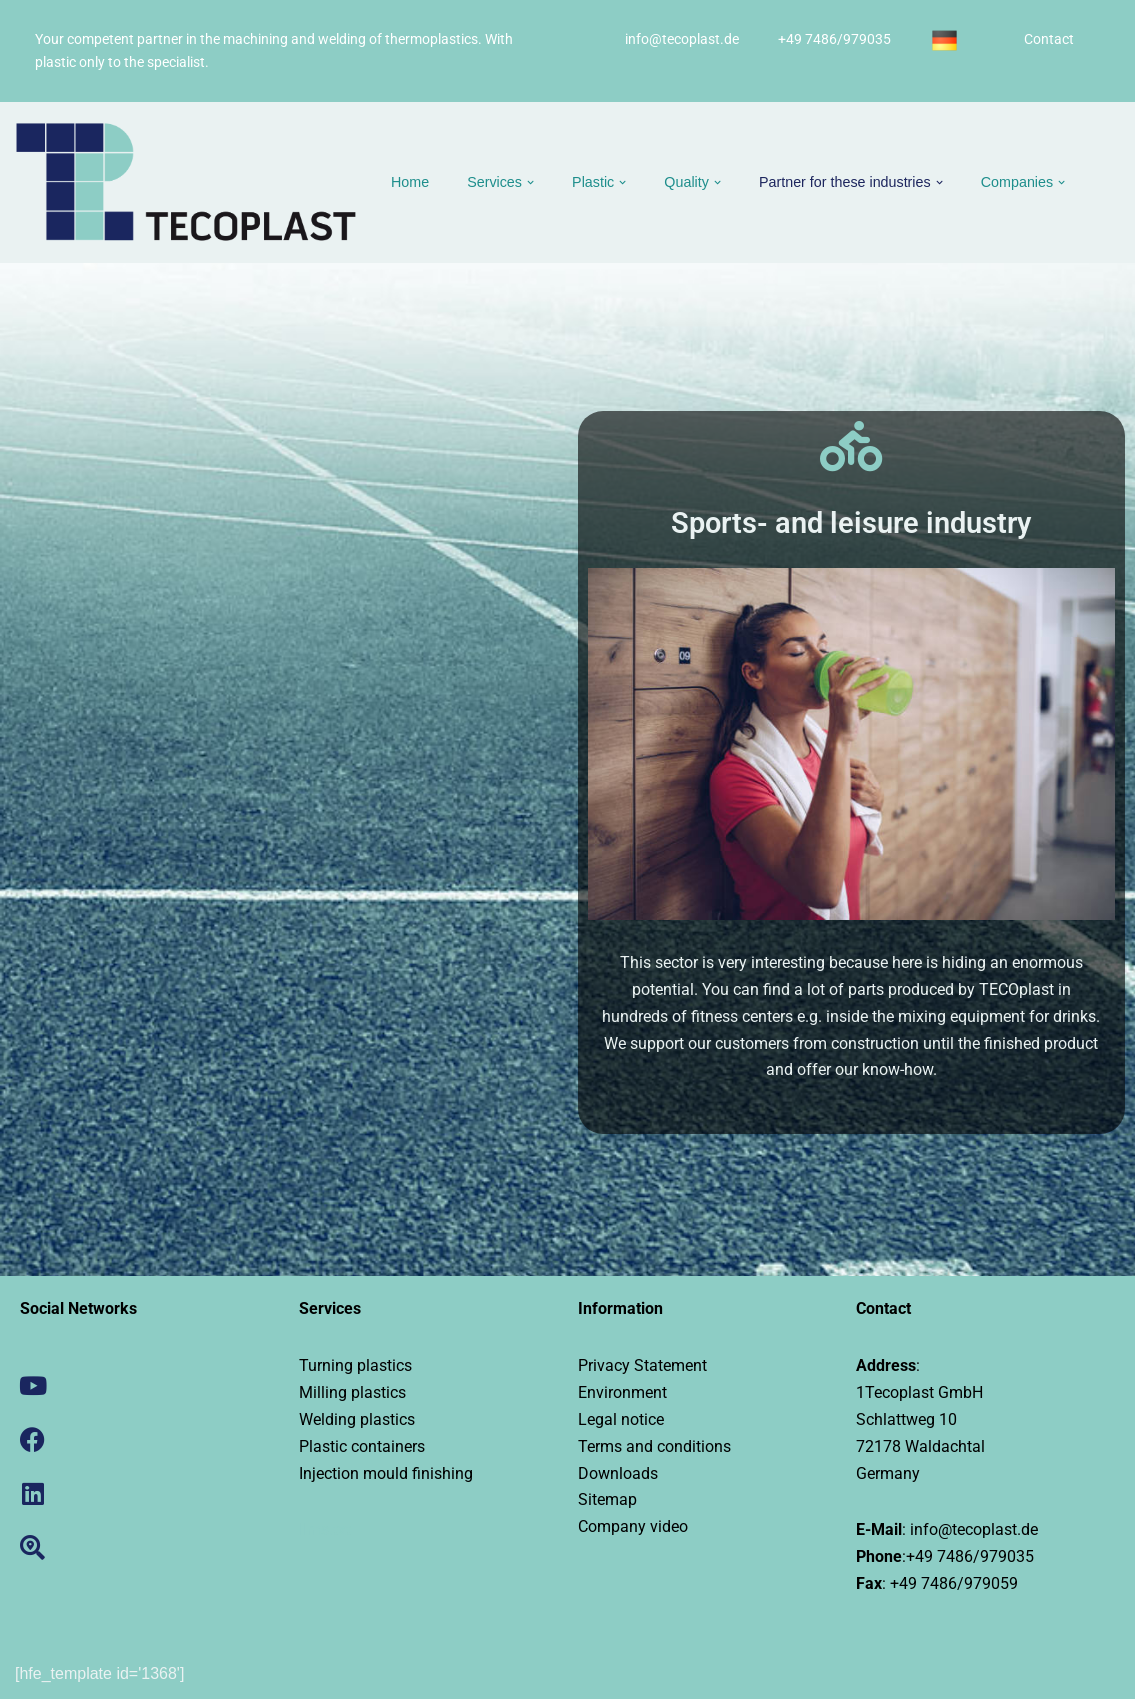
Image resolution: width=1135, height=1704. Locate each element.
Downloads (618, 1477)
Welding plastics (357, 1422)
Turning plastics (355, 1368)
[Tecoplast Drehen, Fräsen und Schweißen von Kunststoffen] (186, 182)
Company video (633, 1531)
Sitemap (607, 1504)
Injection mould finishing (386, 1477)
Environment (622, 1395)
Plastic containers (362, 1449)
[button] (531, 182)
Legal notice (621, 1422)
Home (410, 182)
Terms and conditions (654, 1449)
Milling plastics (352, 1395)
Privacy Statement (642, 1368)
